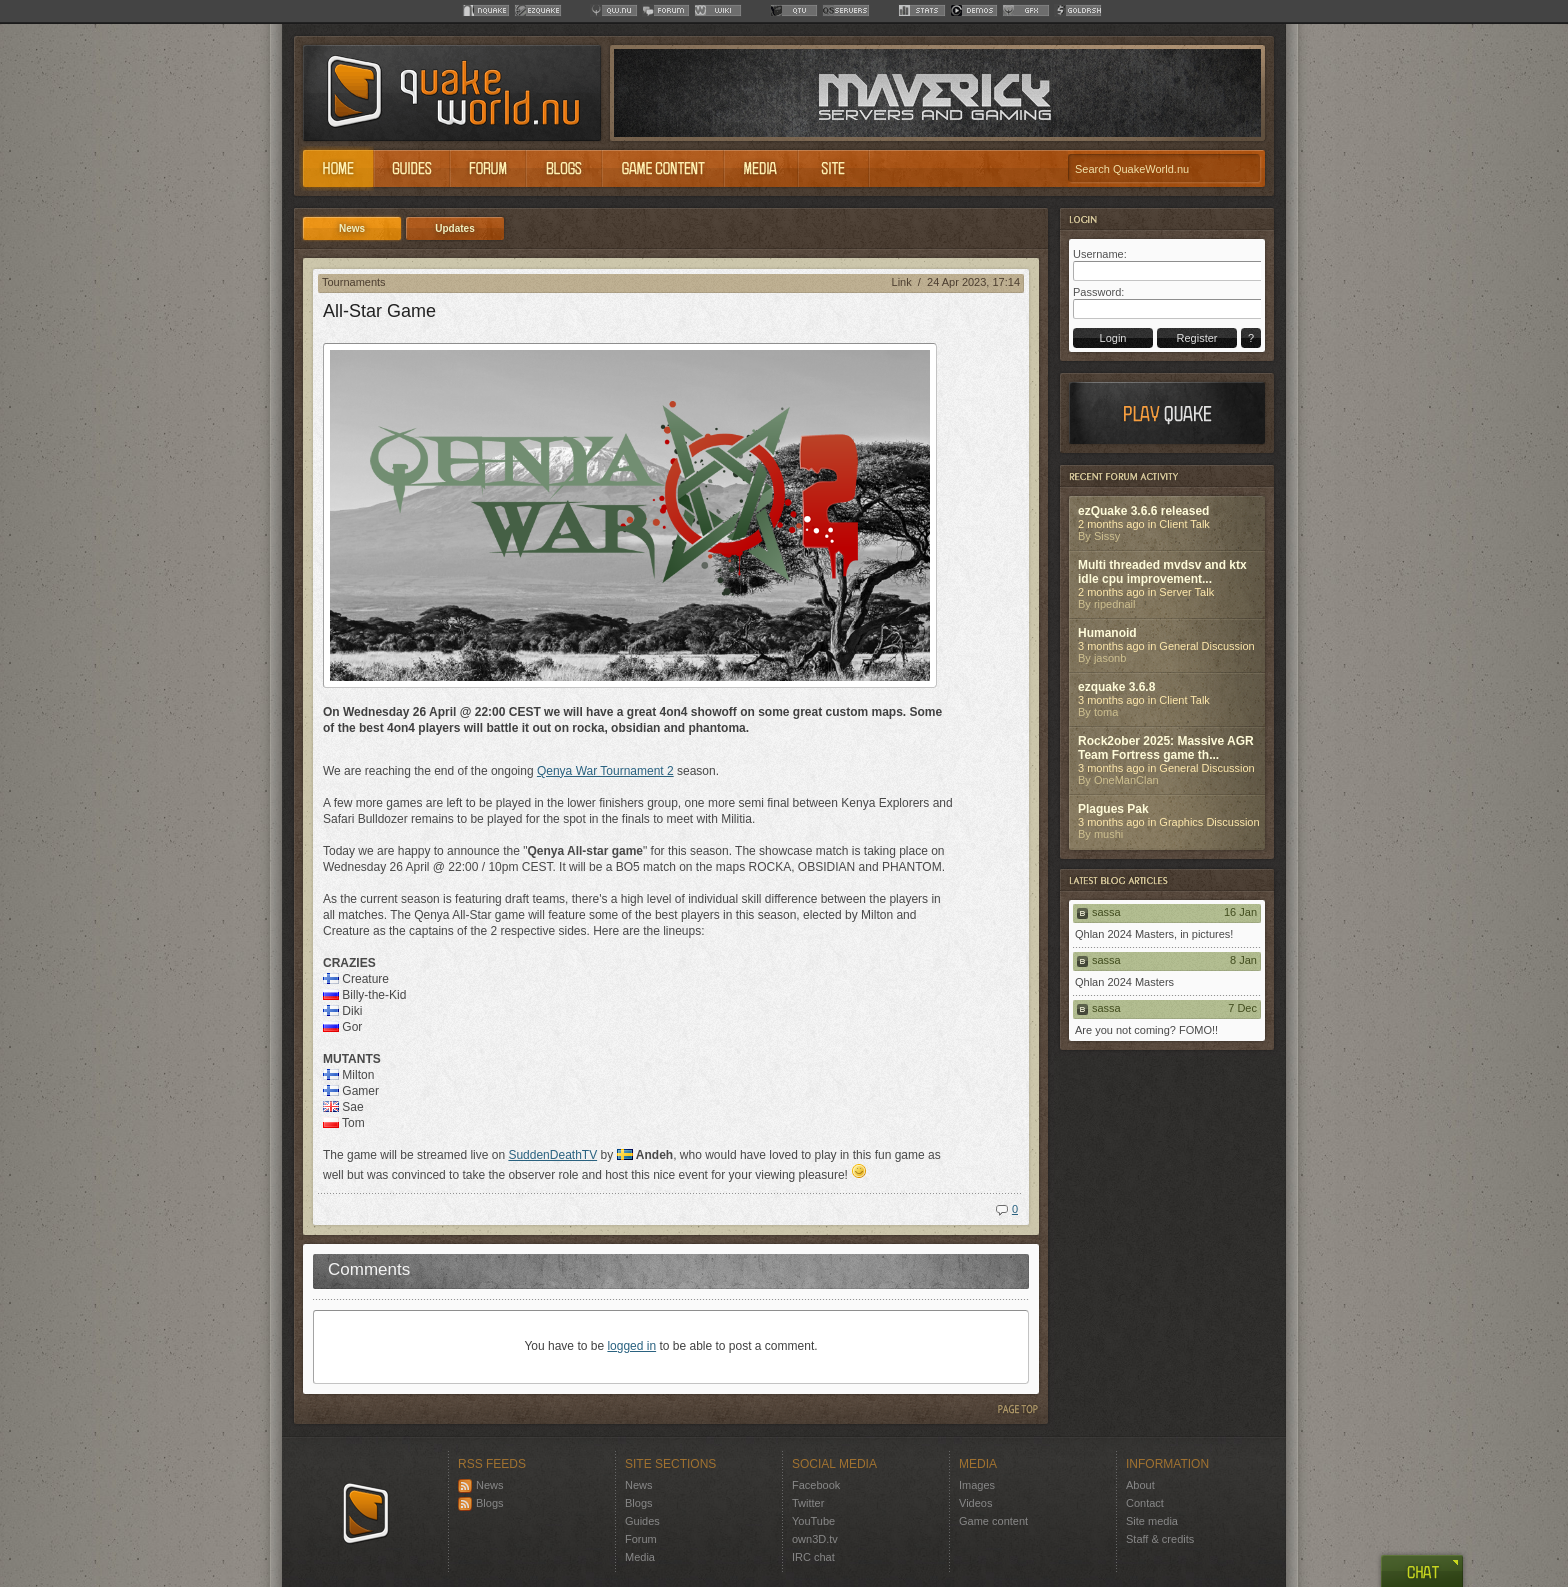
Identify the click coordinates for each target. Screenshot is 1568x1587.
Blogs (481, 1503)
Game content (993, 1521)
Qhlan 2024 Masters (1124, 982)
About (1140, 1485)
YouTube (813, 1521)
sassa (1106, 912)
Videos (975, 1503)
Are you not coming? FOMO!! (1146, 1030)
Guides (642, 1521)
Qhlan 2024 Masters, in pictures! (1154, 934)
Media (640, 1557)
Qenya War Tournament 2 (605, 771)
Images (977, 1485)
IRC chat (813, 1557)
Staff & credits (1160, 1539)
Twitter (808, 1503)
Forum (641, 1539)
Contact (1145, 1503)
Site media (1152, 1521)
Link (902, 282)
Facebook (816, 1485)
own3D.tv (815, 1539)
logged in (631, 1346)
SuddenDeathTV (552, 1155)
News (481, 1485)
